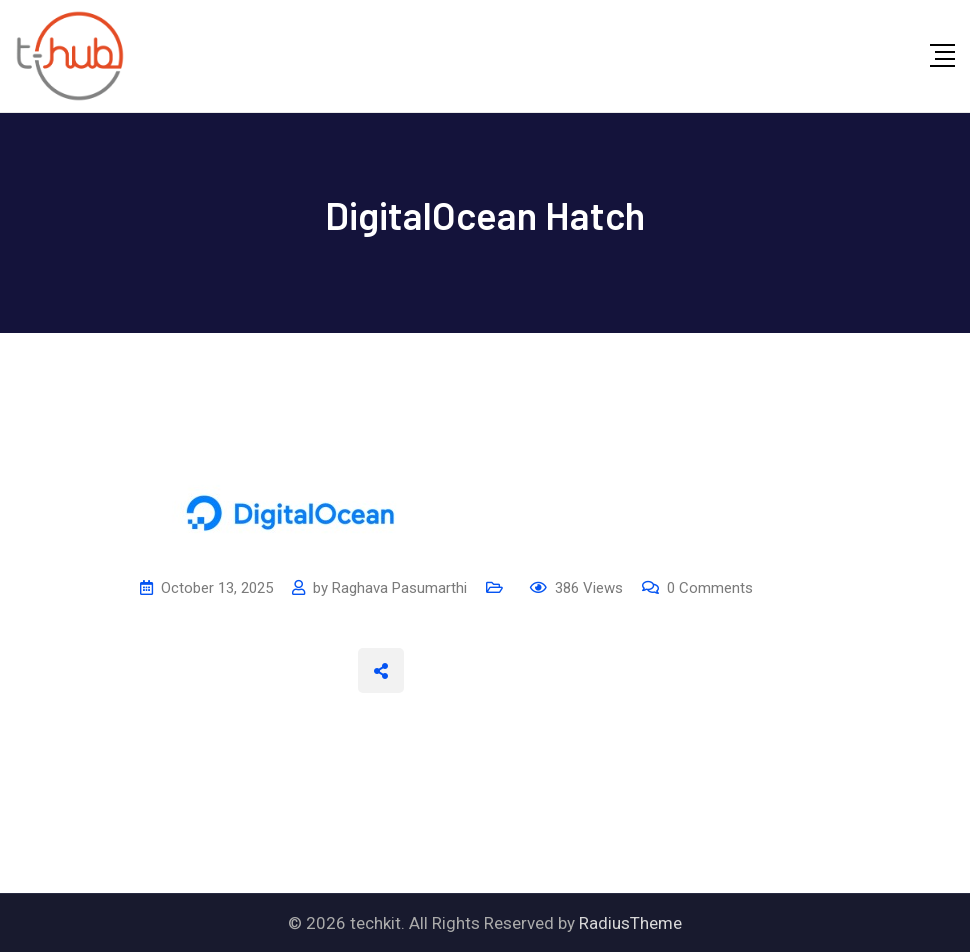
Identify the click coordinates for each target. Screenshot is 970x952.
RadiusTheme (630, 923)
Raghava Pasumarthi (399, 588)
